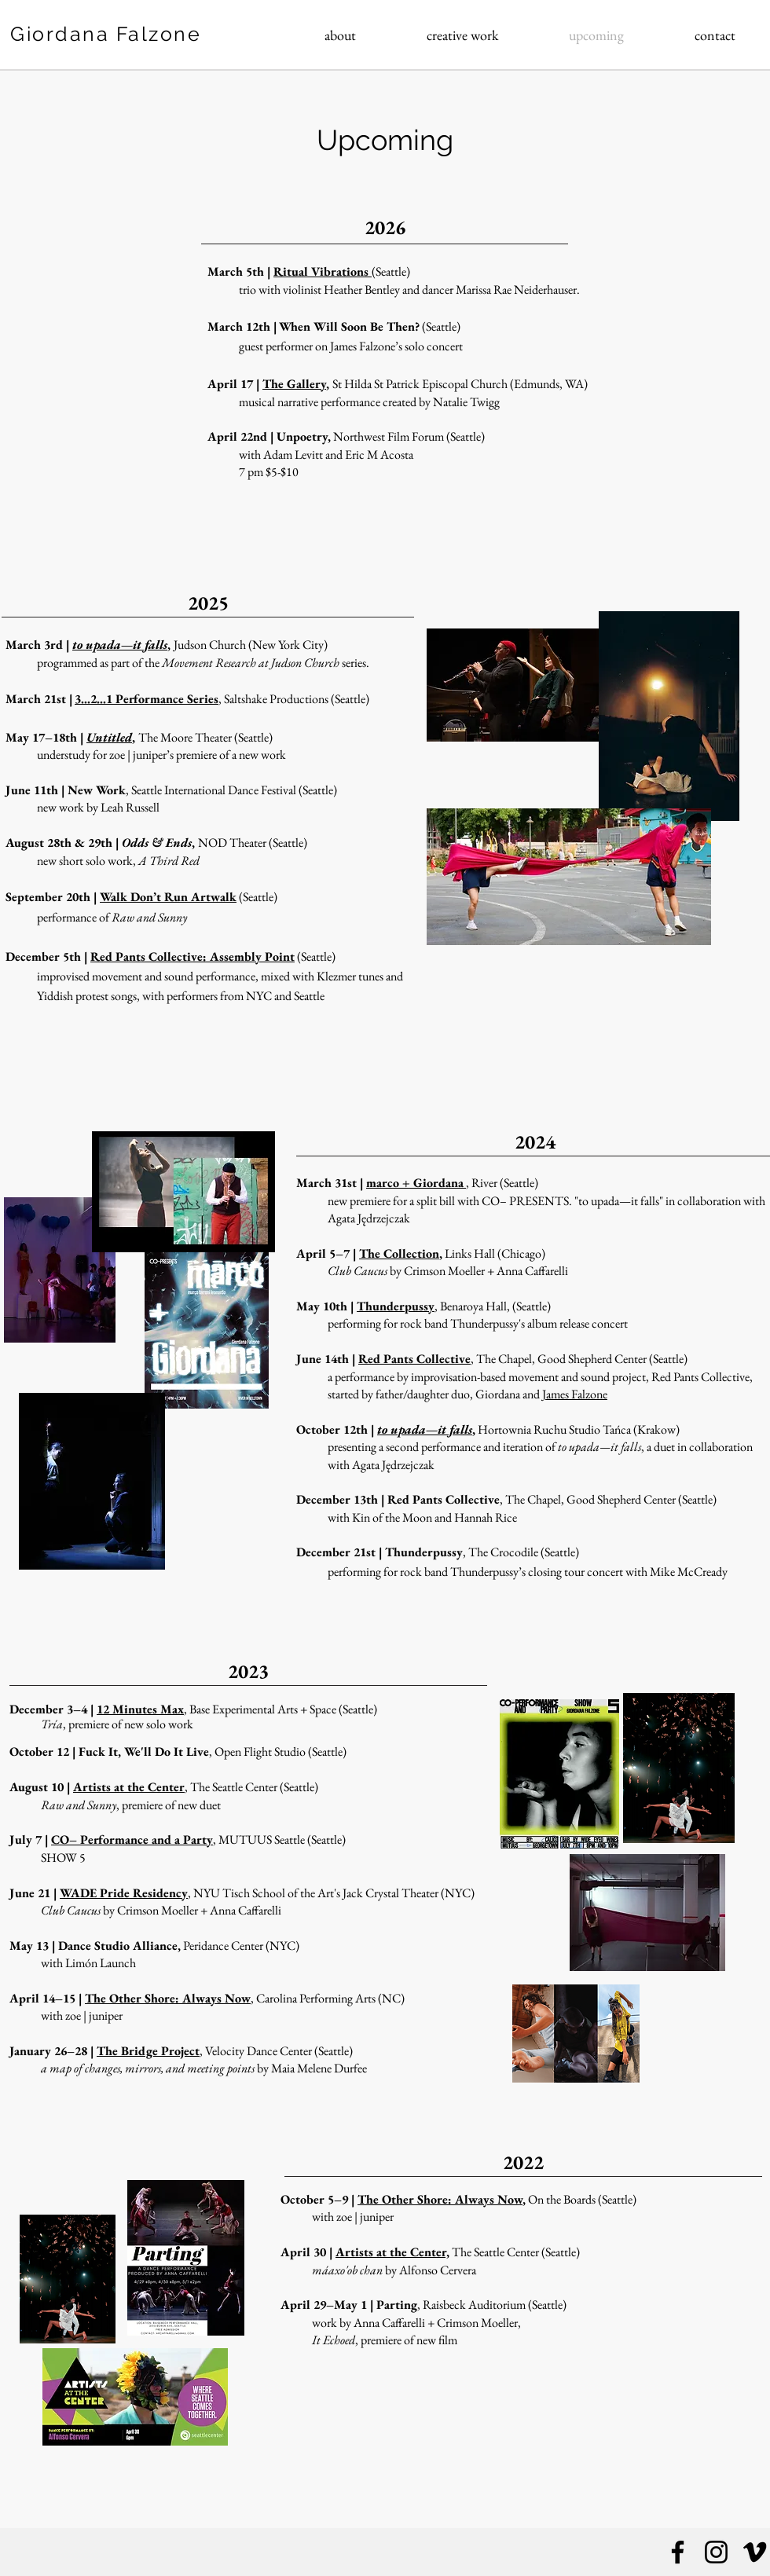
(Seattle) (315, 956)
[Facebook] (677, 2552)
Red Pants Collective (414, 1358)
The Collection (399, 1253)
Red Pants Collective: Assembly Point (192, 956)
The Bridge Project (148, 2051)
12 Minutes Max (140, 1709)
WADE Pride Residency (124, 1893)
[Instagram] (716, 2552)
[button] (462, 35)
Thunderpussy (395, 1306)
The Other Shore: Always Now (168, 1998)
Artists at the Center (129, 1787)
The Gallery (294, 384)
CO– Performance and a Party (132, 1839)
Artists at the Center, (392, 2252)
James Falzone (574, 1394)
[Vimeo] (754, 2552)
